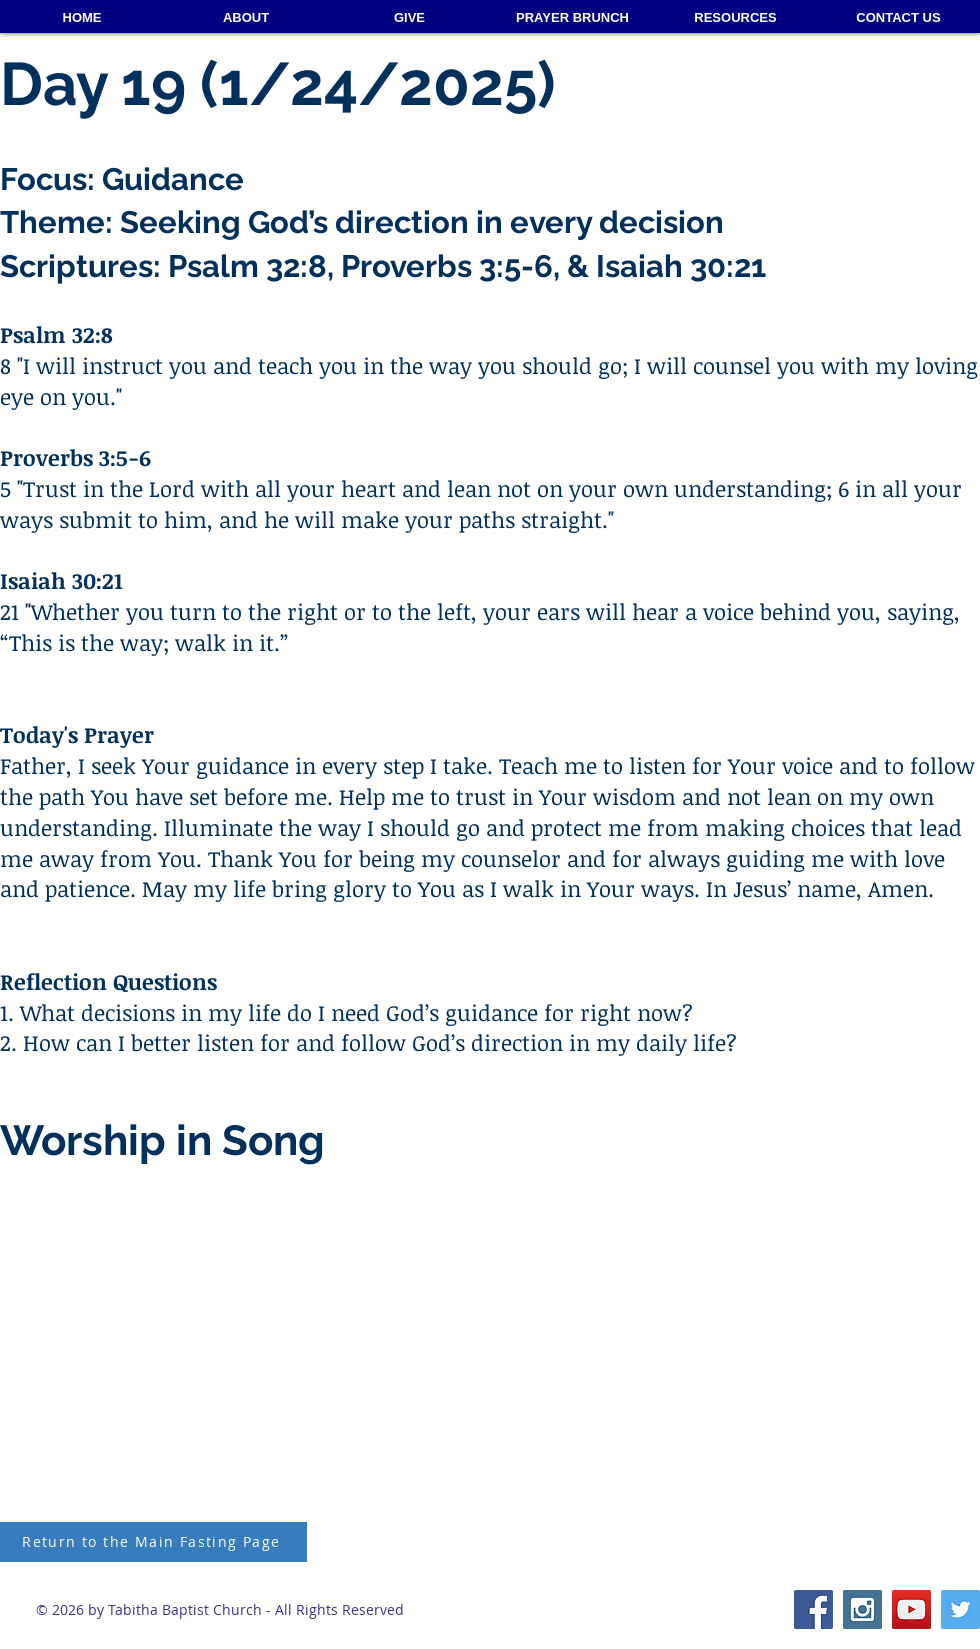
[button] (735, 17)
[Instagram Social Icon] (862, 1609)
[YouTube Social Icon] (911, 1609)
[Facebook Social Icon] (813, 1609)
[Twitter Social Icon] (960, 1609)
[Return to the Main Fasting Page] (153, 1542)
